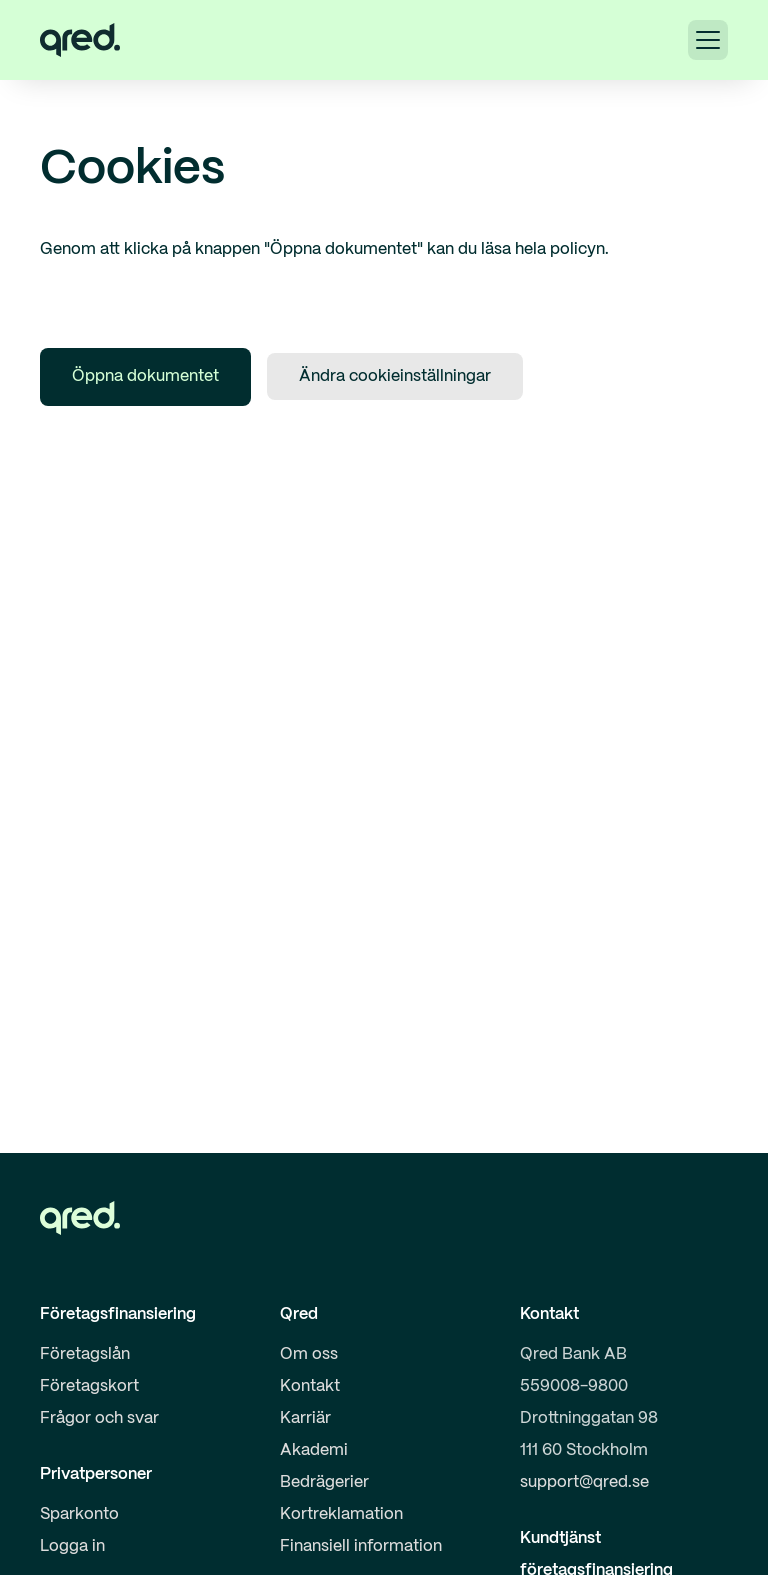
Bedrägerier (324, 1482)
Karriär (305, 1418)
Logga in (72, 1546)
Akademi (314, 1450)
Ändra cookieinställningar (395, 376)
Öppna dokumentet (145, 376)
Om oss (309, 1354)
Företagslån (85, 1354)
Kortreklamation (341, 1514)
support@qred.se (584, 1482)
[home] (80, 40)
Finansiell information (361, 1546)
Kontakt (310, 1386)
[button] (708, 40)
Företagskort (89, 1386)
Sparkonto (79, 1514)
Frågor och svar (99, 1418)
